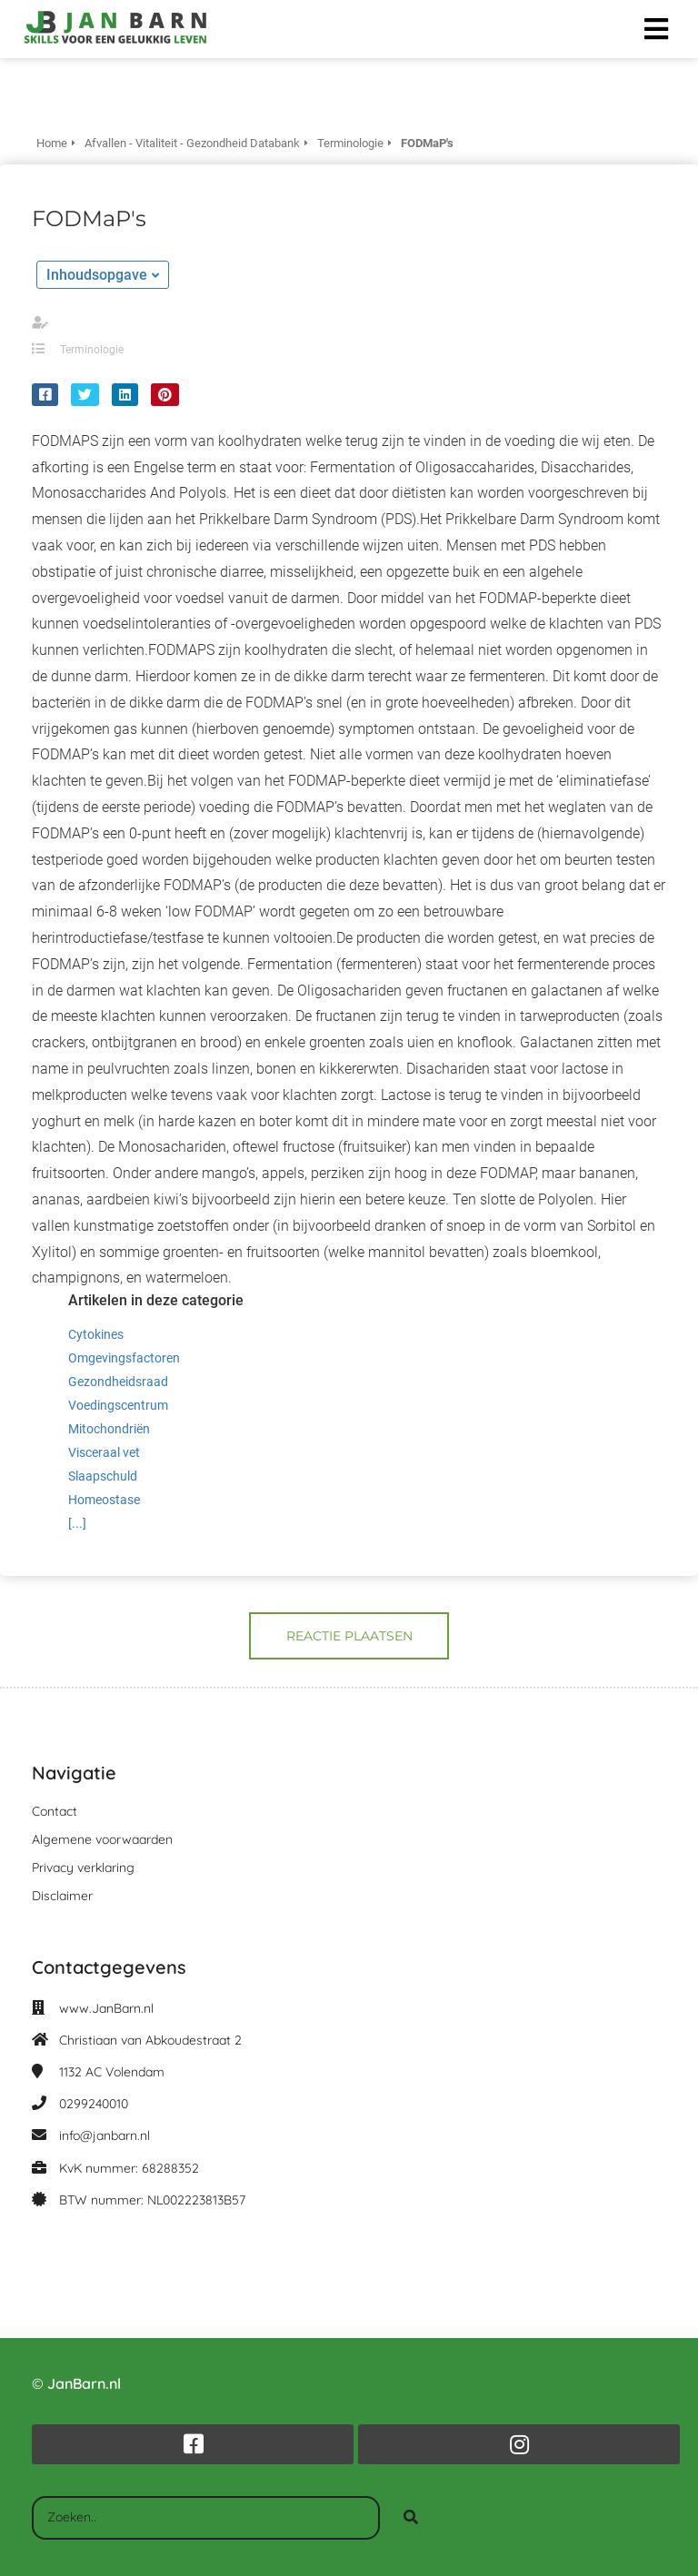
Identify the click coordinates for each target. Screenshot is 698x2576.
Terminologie (92, 349)
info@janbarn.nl (104, 2135)
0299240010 (93, 2103)
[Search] (411, 2518)
